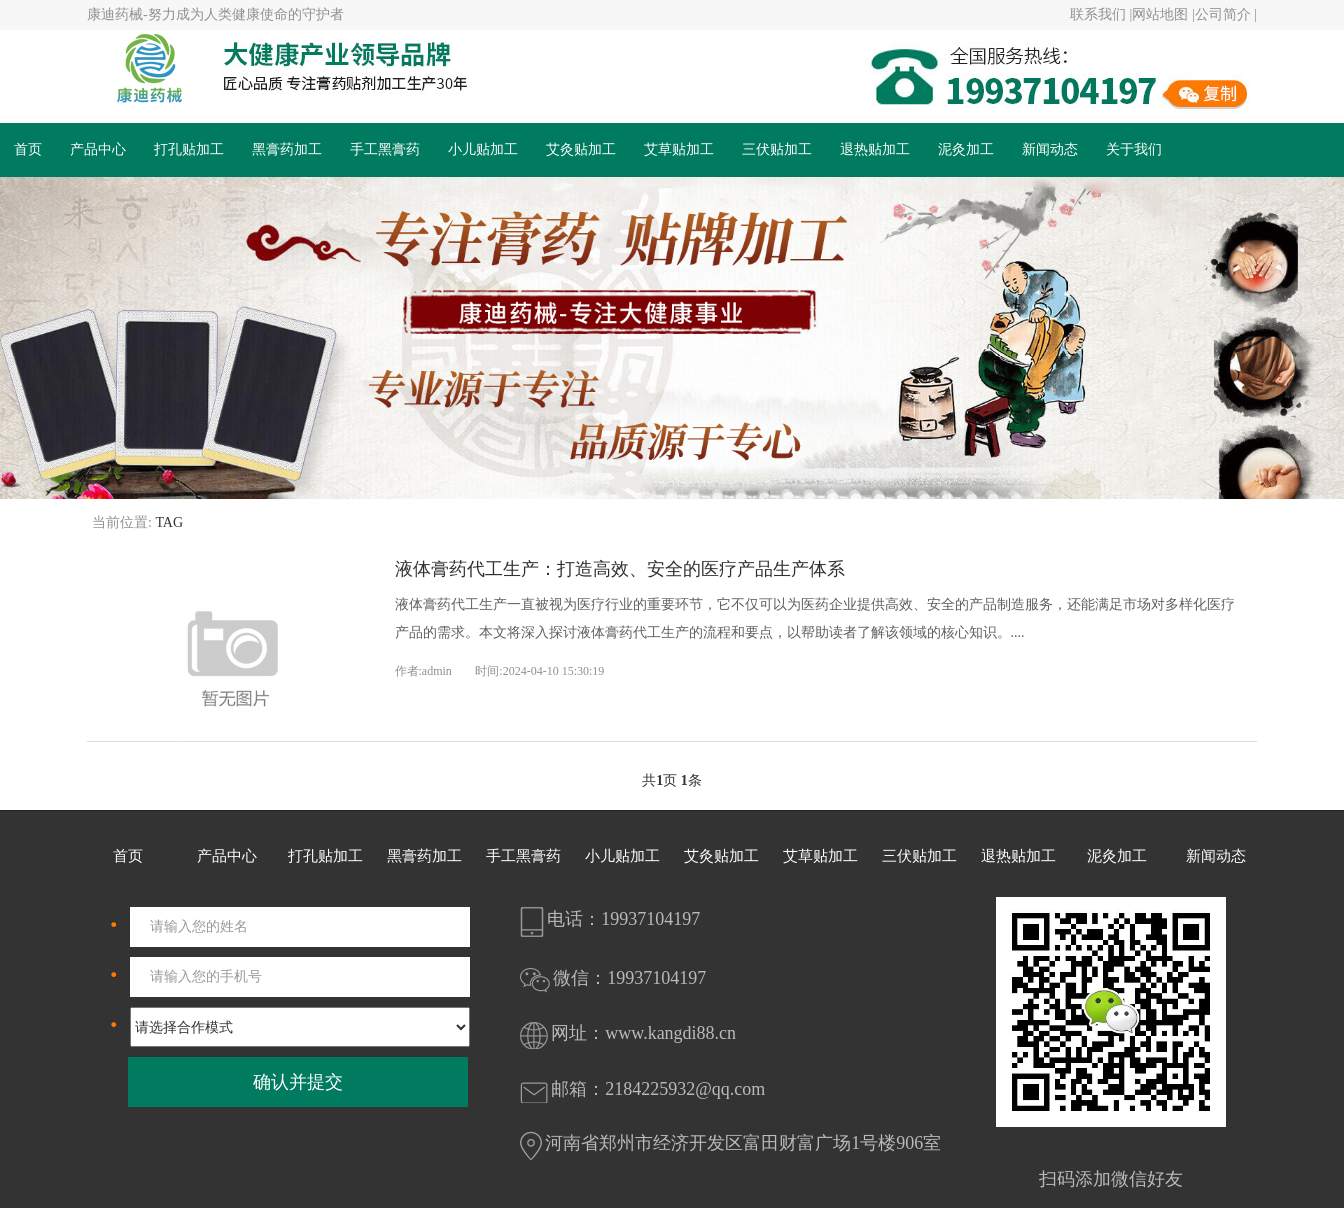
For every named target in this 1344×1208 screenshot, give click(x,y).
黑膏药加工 (287, 149)
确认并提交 (298, 1082)
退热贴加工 (875, 149)
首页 (28, 149)
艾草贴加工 (679, 149)
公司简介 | (1226, 14)
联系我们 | (1101, 14)
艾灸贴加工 (581, 149)
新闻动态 (1050, 149)
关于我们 (1134, 149)
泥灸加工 (966, 149)
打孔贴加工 (189, 149)
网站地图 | (1163, 14)
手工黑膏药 (385, 149)
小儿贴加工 (483, 149)
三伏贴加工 (777, 149)
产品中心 (98, 149)
